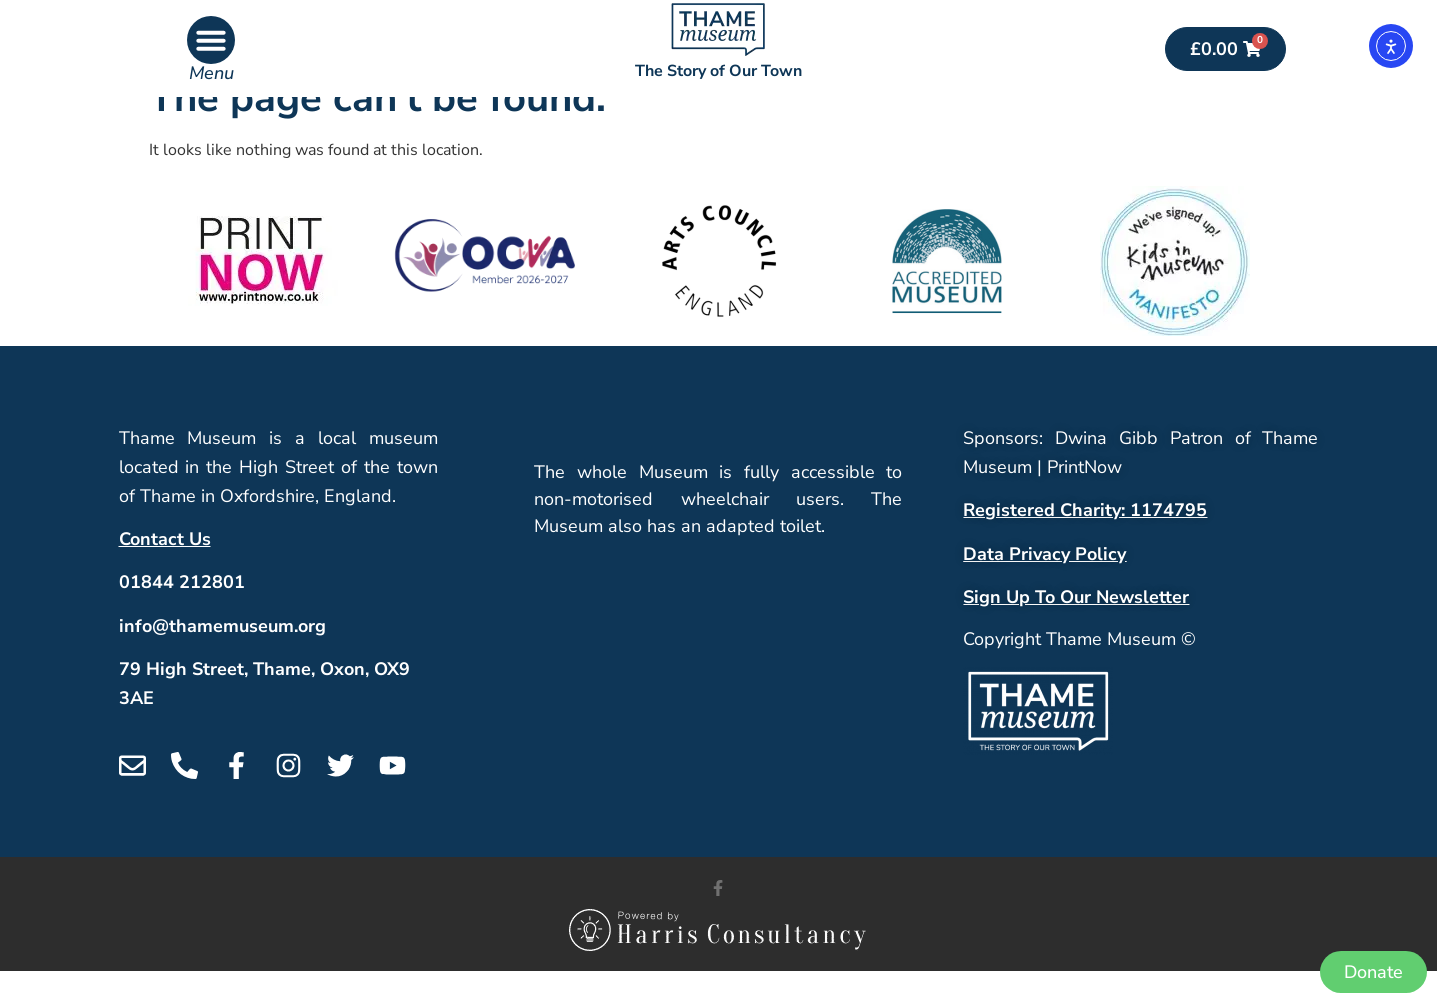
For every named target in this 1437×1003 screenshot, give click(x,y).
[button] (211, 40)
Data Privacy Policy (1044, 585)
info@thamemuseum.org (222, 657)
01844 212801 (182, 614)
